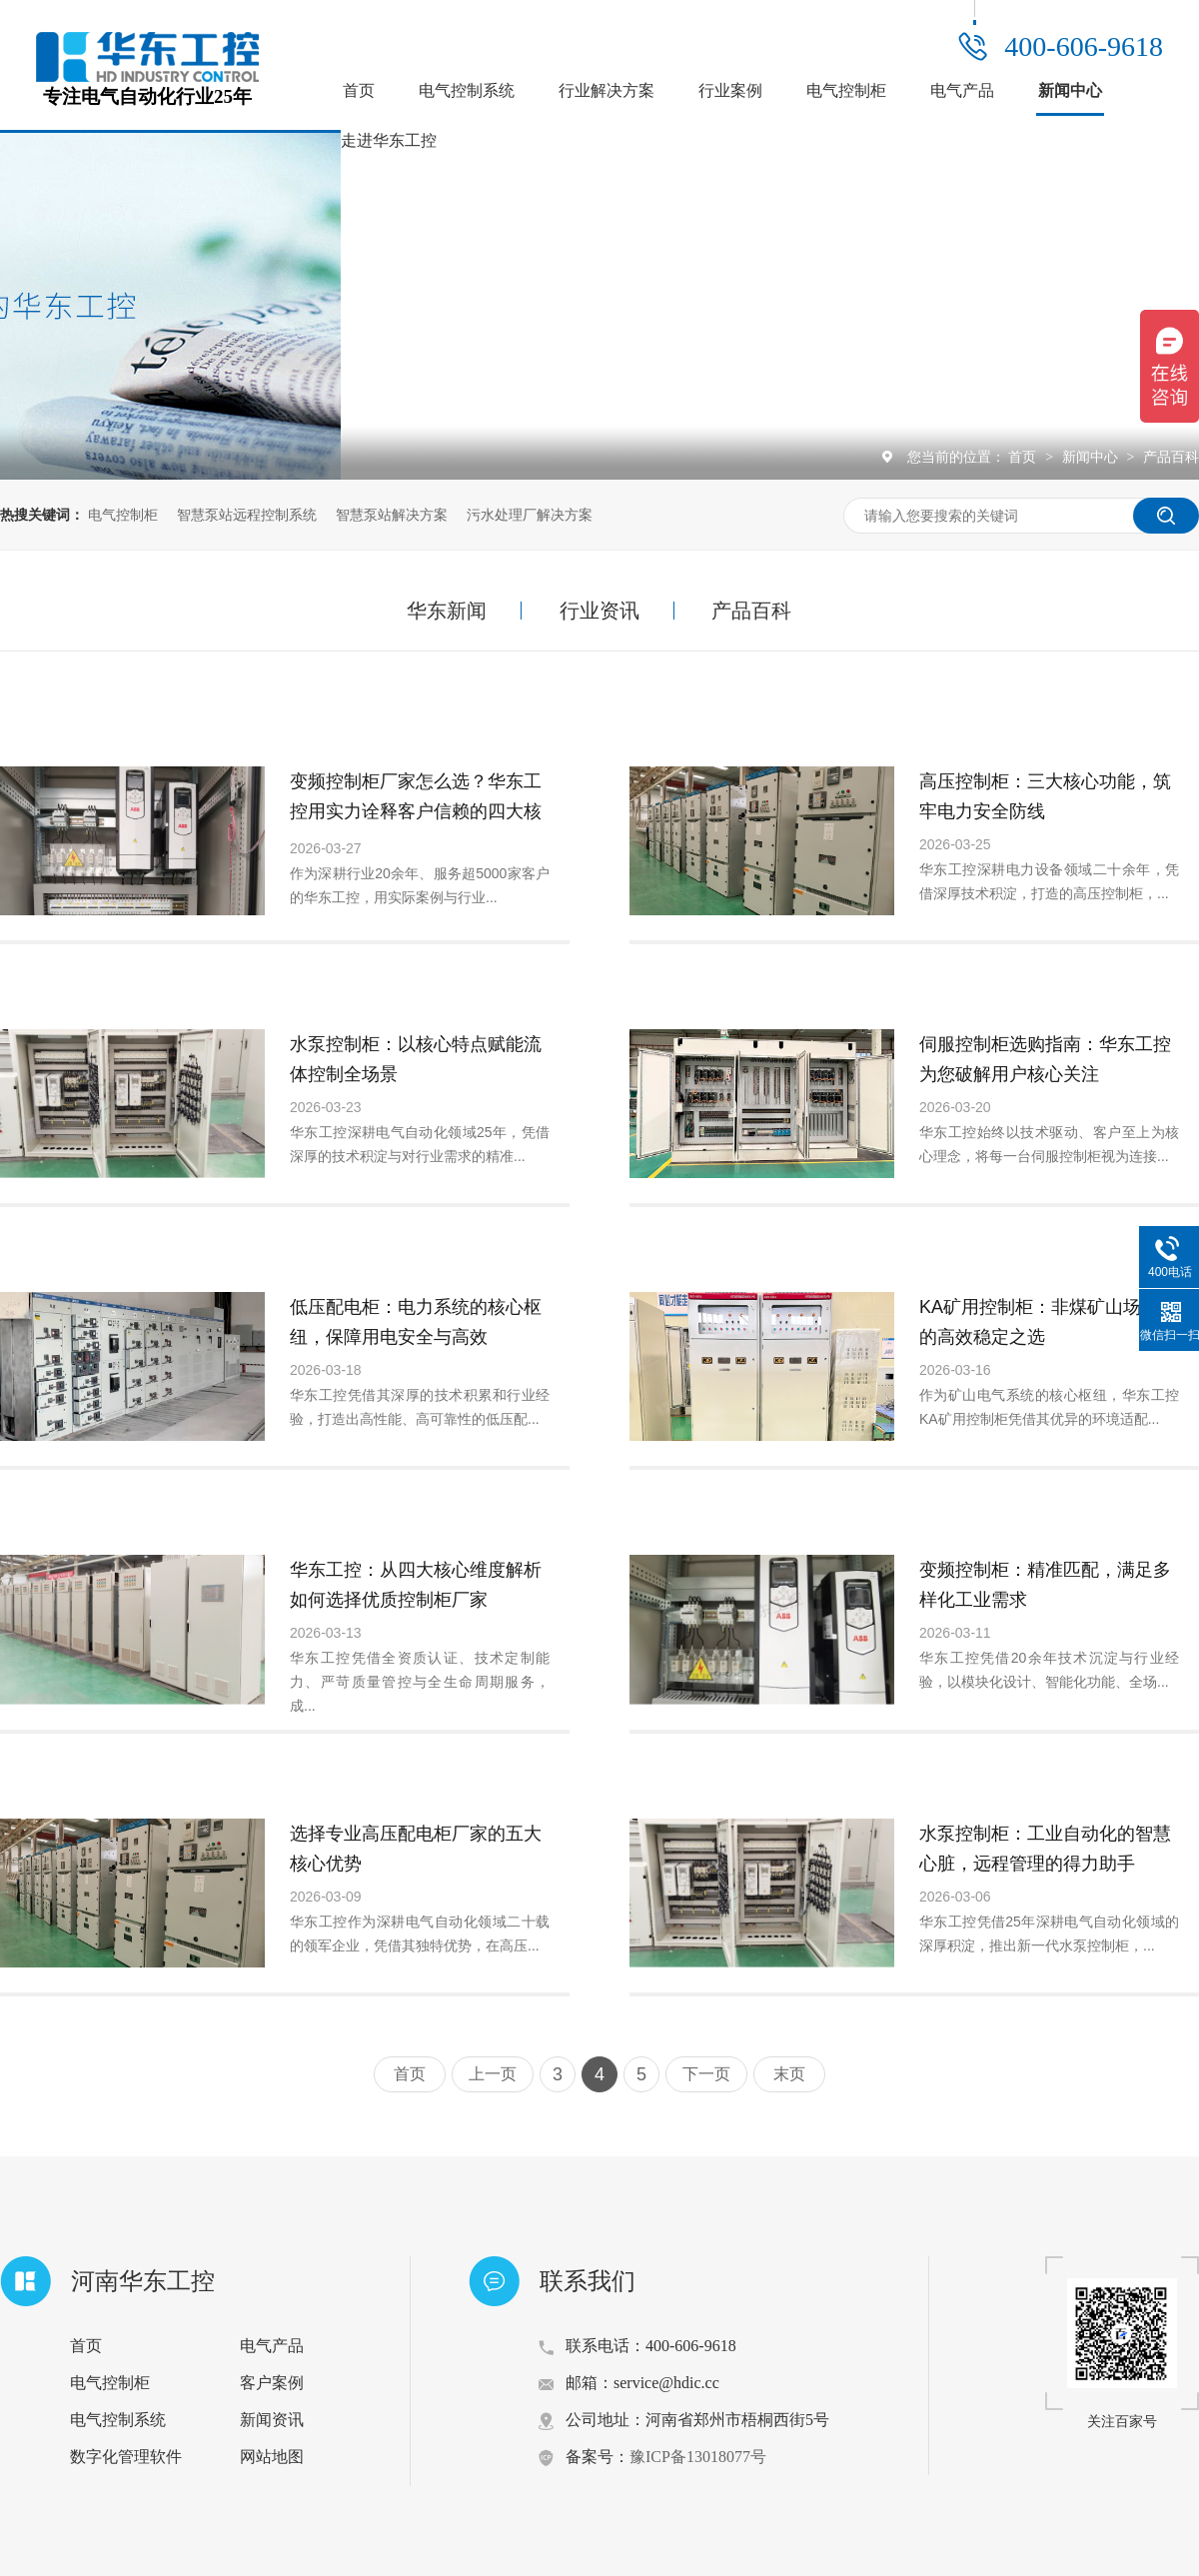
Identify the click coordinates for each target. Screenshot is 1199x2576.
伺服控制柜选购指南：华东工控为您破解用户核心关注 (1045, 1059)
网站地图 (272, 2456)
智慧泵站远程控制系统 (247, 515)
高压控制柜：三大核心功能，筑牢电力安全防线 (1045, 796)
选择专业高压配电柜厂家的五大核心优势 (416, 1849)
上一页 (493, 2073)
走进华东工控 (389, 140)
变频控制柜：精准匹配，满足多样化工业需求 (1045, 1585)
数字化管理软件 (126, 2456)
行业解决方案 (606, 90)
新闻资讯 (272, 2419)
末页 (789, 2073)
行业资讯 (599, 611)
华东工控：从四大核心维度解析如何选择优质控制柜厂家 (416, 1585)
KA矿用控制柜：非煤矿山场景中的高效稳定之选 (1048, 1322)
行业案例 (730, 90)
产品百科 (1171, 457)
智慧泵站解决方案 (392, 515)
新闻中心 (1070, 90)
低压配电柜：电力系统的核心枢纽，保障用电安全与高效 (416, 1322)
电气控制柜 (846, 90)
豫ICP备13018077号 (697, 2456)
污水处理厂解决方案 (530, 515)
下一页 (706, 2073)
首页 (359, 90)
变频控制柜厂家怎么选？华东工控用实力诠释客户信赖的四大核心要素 (416, 811)
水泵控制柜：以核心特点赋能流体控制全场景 (416, 1059)
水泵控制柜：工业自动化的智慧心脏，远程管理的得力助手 (1045, 1849)
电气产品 (962, 90)
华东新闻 (447, 611)
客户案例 (272, 2382)
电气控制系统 (467, 90)
